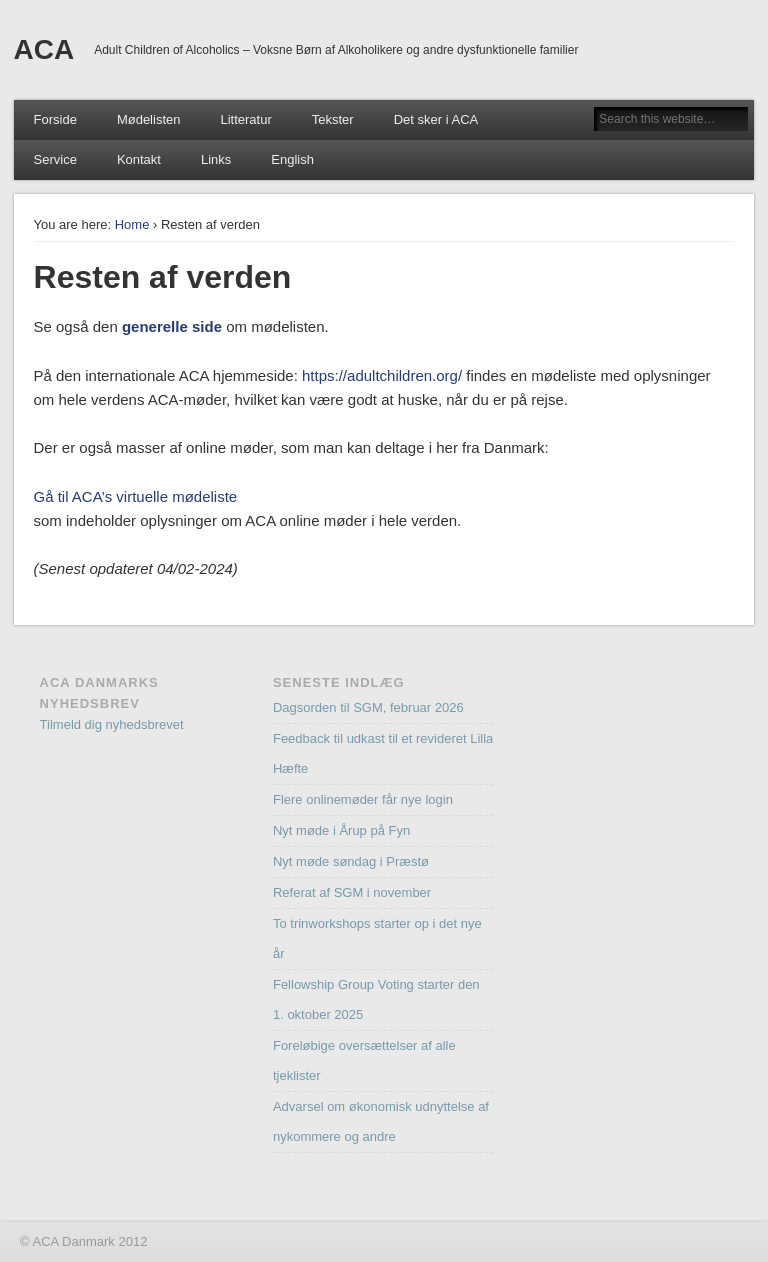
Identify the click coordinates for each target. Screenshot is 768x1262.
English (292, 159)
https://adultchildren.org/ (382, 375)
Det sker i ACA (436, 119)
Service (55, 159)
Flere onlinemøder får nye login (363, 799)
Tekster (333, 119)
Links (216, 159)
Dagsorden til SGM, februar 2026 (368, 707)
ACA (44, 49)
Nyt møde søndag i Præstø (351, 861)
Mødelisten (149, 119)
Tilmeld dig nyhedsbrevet (112, 724)
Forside (55, 119)
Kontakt (139, 159)
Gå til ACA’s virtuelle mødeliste (136, 496)
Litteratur (245, 119)
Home (132, 224)
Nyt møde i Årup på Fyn (341, 830)
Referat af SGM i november (352, 892)
